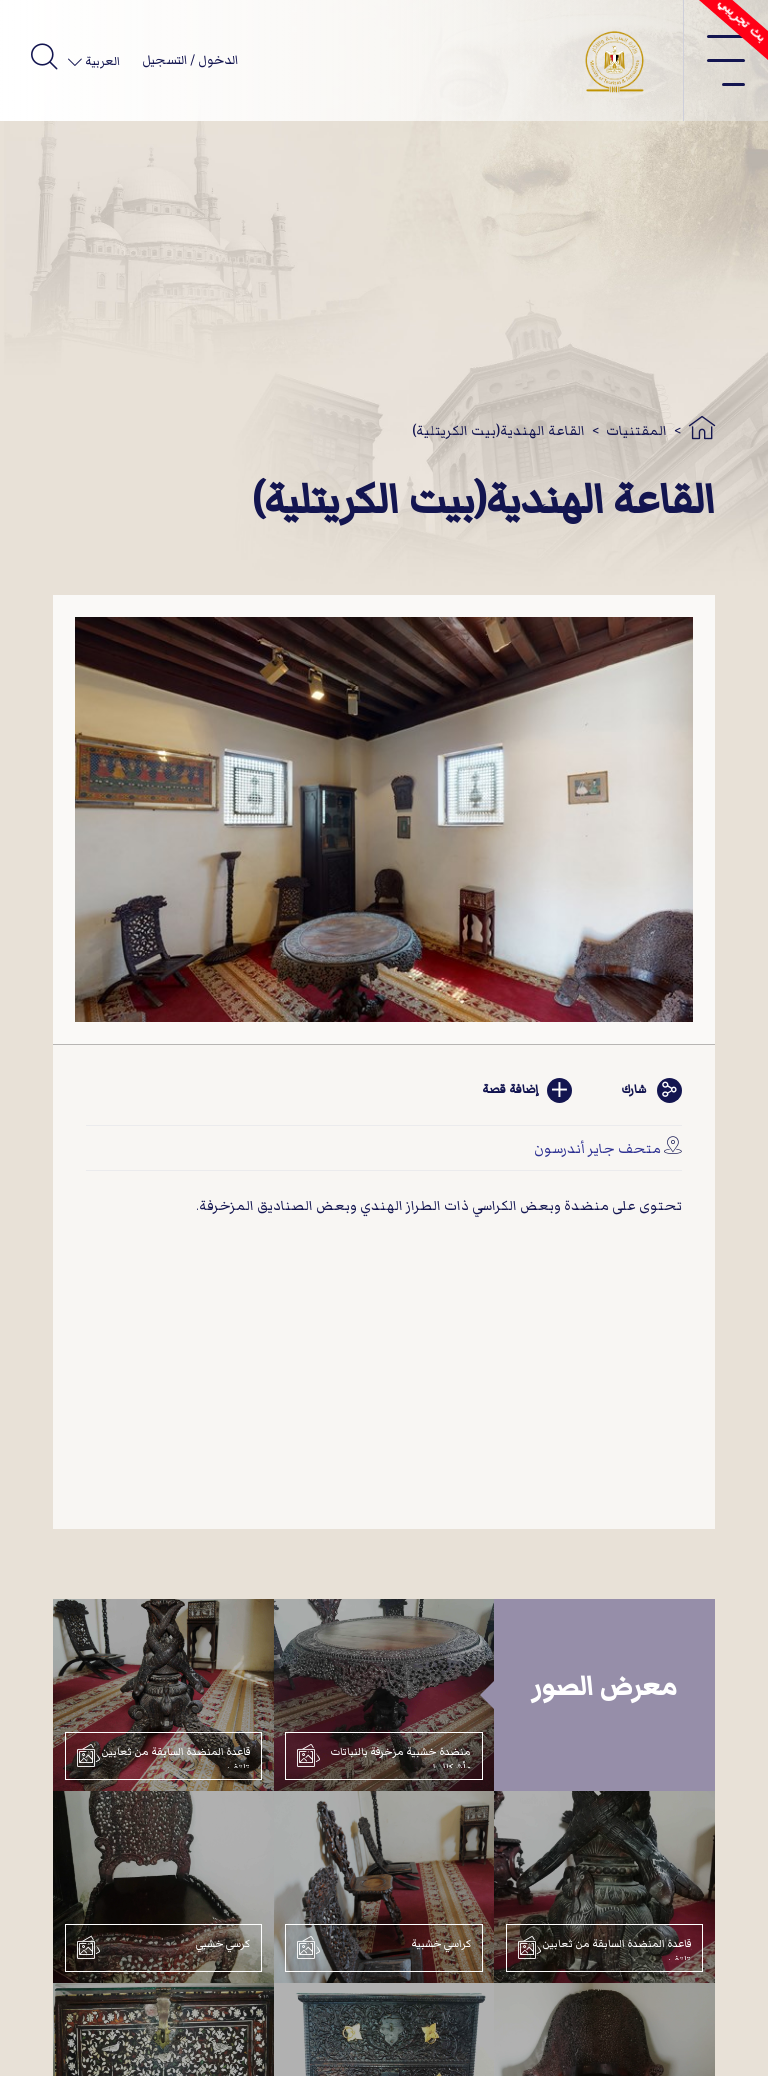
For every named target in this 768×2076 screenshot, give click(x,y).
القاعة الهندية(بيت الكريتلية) (498, 430)
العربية (101, 61)
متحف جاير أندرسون (597, 1148)
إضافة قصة (527, 1090)
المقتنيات (636, 430)
